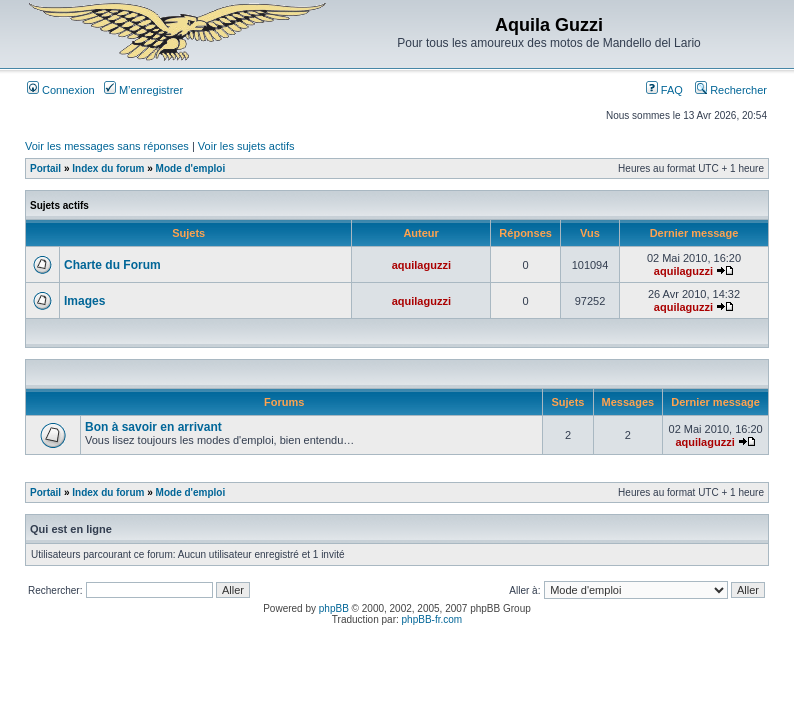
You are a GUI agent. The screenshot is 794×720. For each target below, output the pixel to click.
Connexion (61, 90)
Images (84, 301)
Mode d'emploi (191, 168)
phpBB (334, 608)
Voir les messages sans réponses (107, 146)
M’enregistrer (143, 90)
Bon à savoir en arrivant (153, 427)
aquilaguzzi (421, 265)
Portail (45, 168)
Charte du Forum (112, 265)
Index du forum (108, 168)
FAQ (664, 90)
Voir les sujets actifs (246, 146)
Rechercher (731, 90)
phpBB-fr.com (432, 619)
